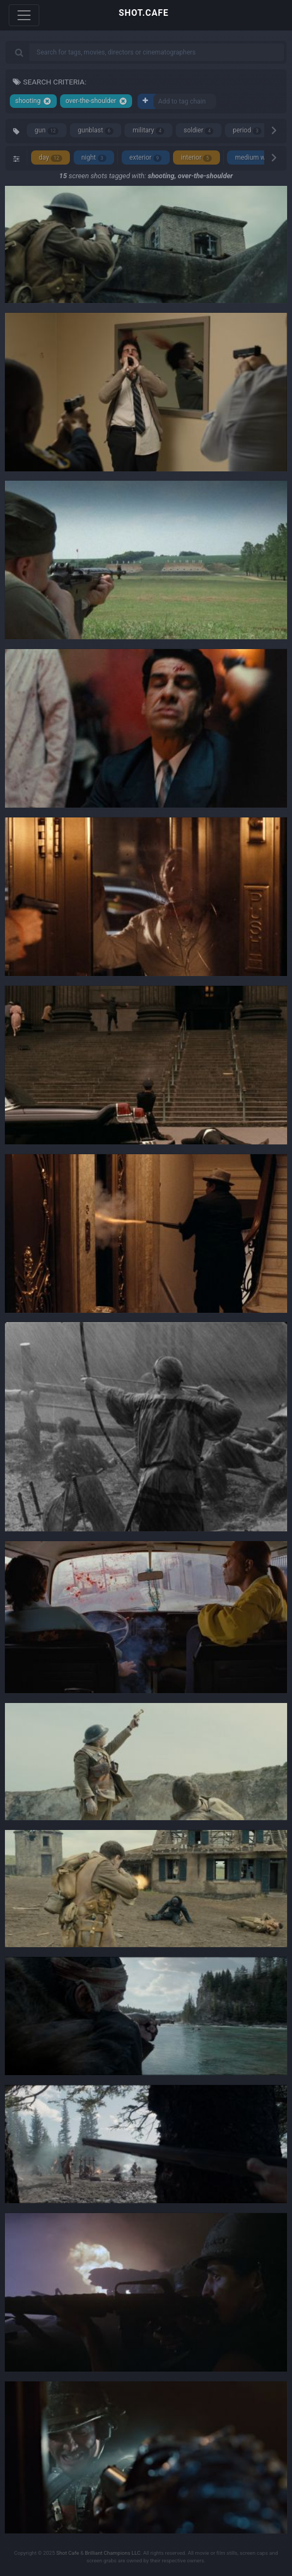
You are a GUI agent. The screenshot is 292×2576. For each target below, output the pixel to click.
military (148, 130)
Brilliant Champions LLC (113, 2553)
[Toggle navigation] (24, 15)
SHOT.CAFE (144, 13)
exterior (145, 158)
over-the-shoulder (96, 101)
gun (47, 130)
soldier (198, 130)
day (50, 158)
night (93, 158)
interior (196, 158)
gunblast (96, 130)
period (247, 130)
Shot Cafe (67, 2553)
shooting (33, 101)
